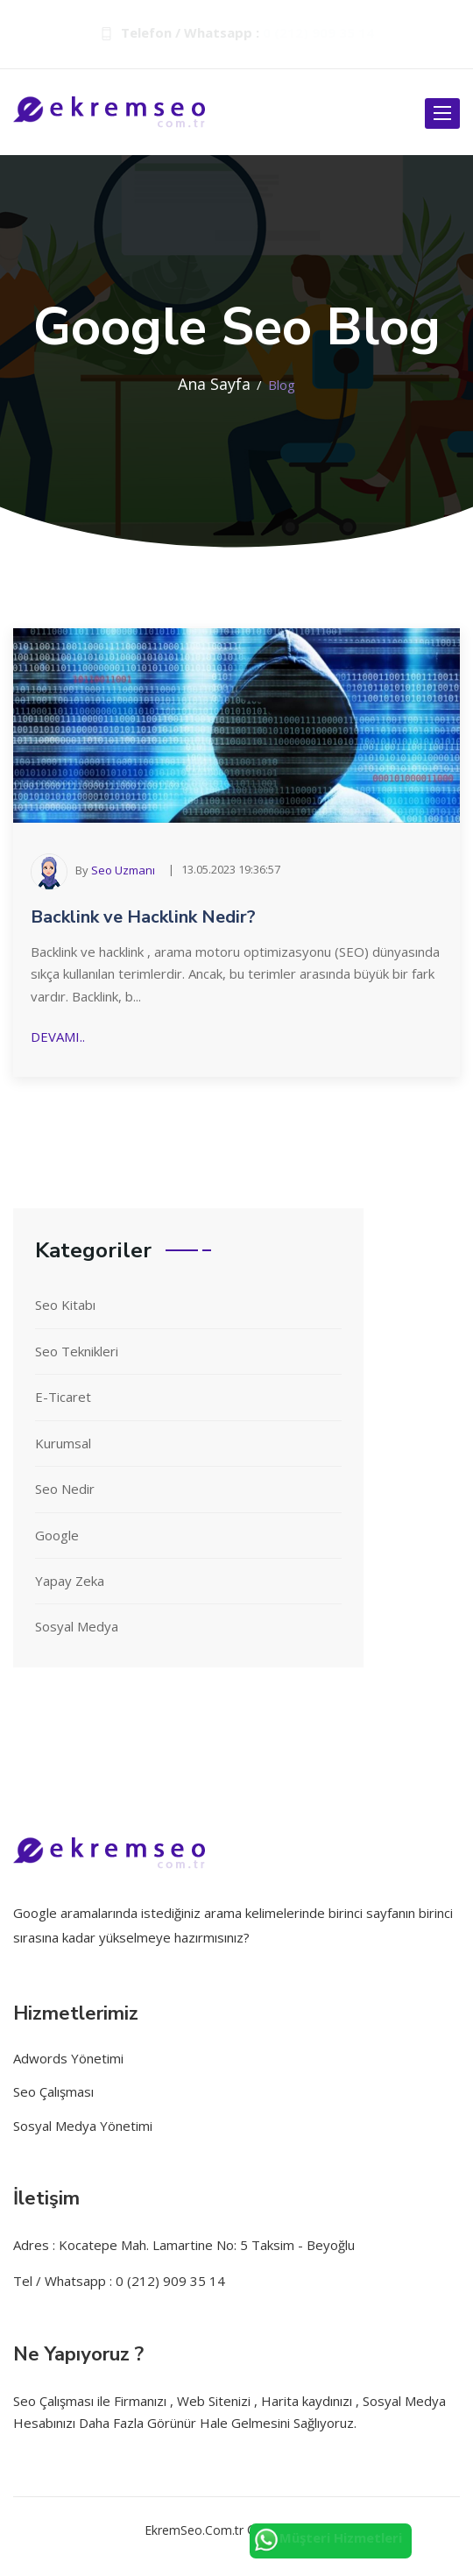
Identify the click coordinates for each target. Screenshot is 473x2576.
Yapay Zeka (69, 1580)
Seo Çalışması (53, 2091)
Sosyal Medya (76, 1626)
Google (57, 1535)
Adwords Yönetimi (68, 2058)
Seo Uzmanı (123, 870)
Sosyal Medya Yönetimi (82, 2125)
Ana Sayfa (214, 383)
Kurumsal (63, 1443)
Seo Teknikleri (76, 1351)
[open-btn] (442, 113)
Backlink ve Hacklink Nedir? (143, 917)
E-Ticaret (63, 1396)
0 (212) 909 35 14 (318, 32)
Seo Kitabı (65, 1304)
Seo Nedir (65, 1488)
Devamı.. (58, 1036)
